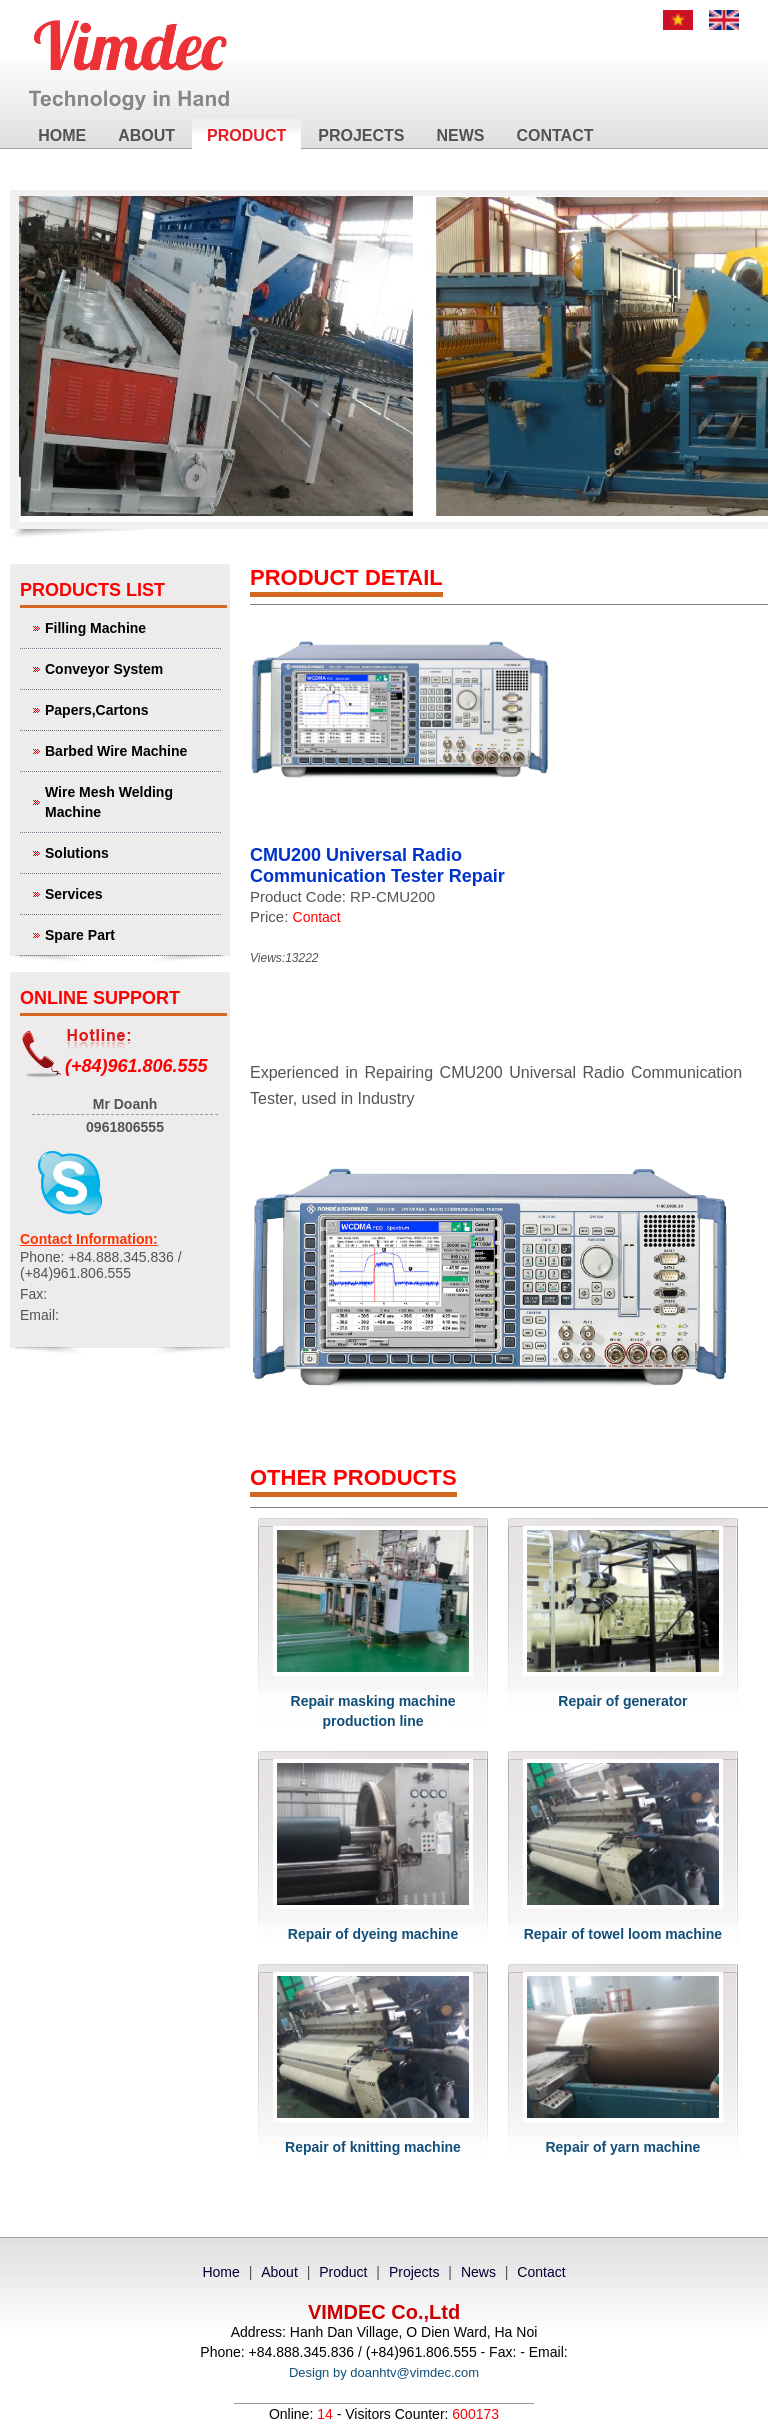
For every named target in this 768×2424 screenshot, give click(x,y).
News (460, 135)
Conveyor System (130, 667)
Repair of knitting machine (373, 2147)
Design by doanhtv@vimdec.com (384, 2372)
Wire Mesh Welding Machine (130, 800)
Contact (554, 135)
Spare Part (130, 933)
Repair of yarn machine (622, 2147)
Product (246, 135)
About (146, 135)
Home (62, 135)
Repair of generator (622, 1701)
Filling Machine (130, 626)
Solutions (130, 851)
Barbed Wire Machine (130, 749)
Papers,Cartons (130, 708)
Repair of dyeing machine (373, 1934)
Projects (361, 135)
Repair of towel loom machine (623, 1934)
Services (130, 892)
